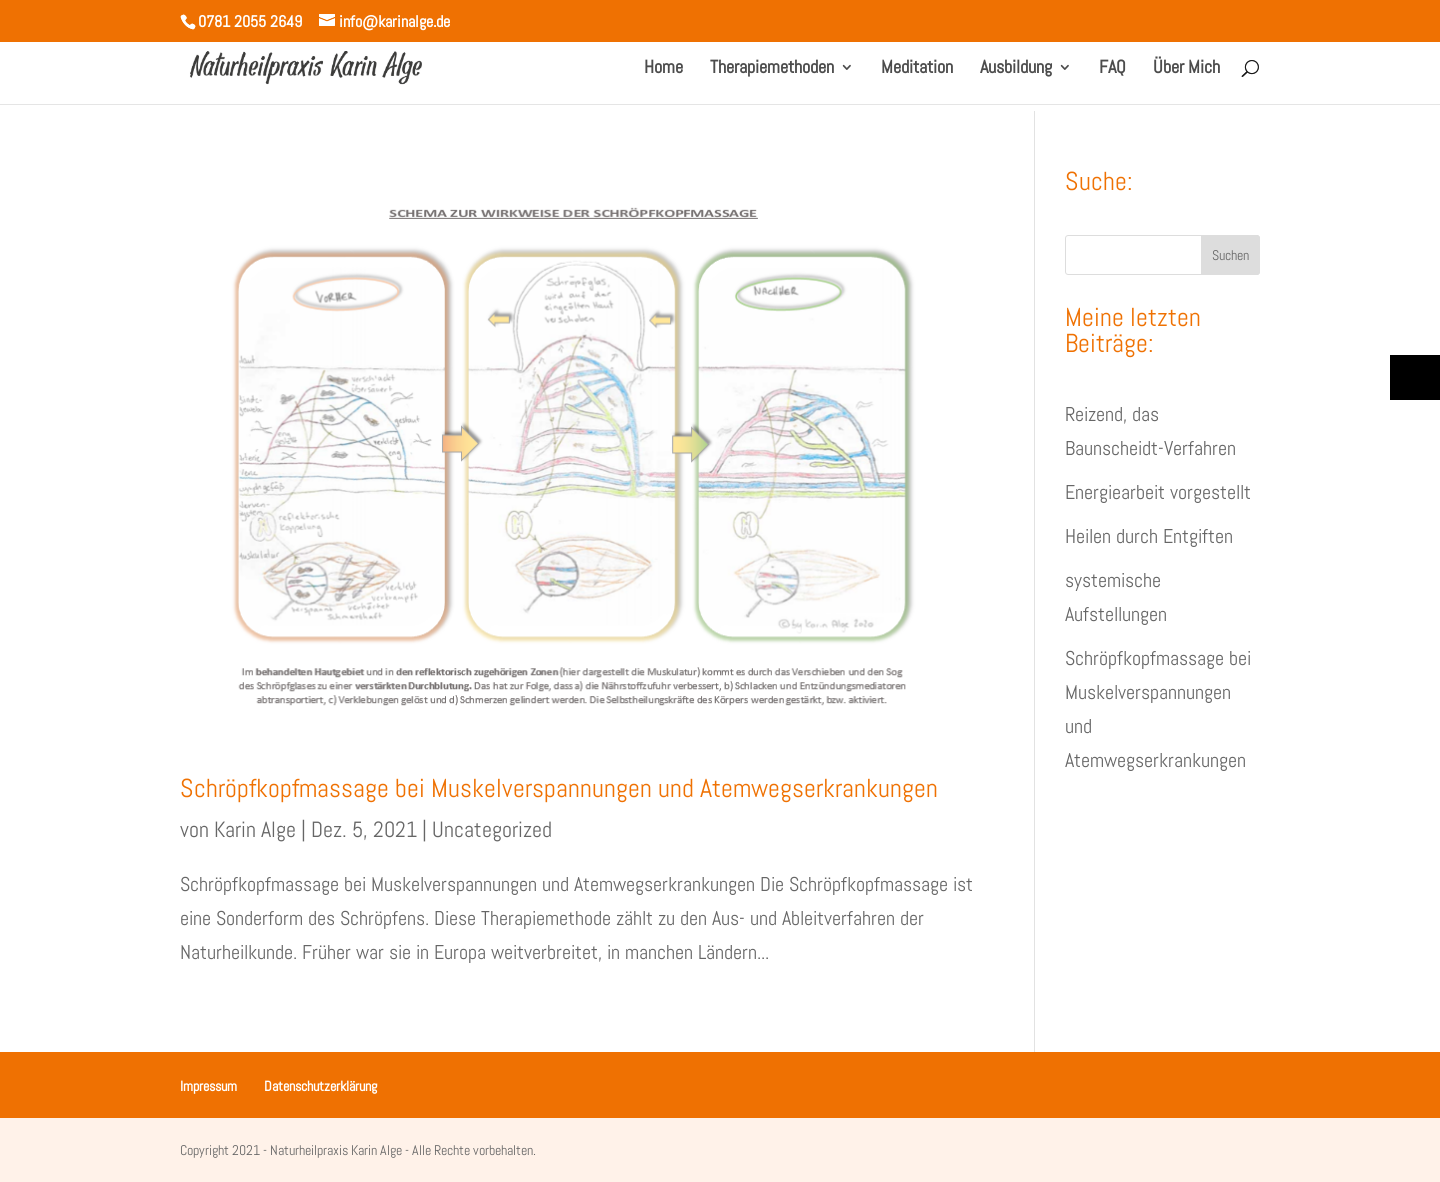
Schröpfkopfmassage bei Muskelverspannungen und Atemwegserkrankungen (559, 788)
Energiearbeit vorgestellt (1158, 492)
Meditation (917, 69)
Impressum (208, 1086)
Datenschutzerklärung (320, 1086)
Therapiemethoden (772, 69)
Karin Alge (255, 829)
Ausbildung (1016, 69)
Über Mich (1186, 69)
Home (663, 69)
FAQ (1112, 69)
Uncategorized (492, 829)
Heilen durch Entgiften (1149, 536)
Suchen (1230, 255)
